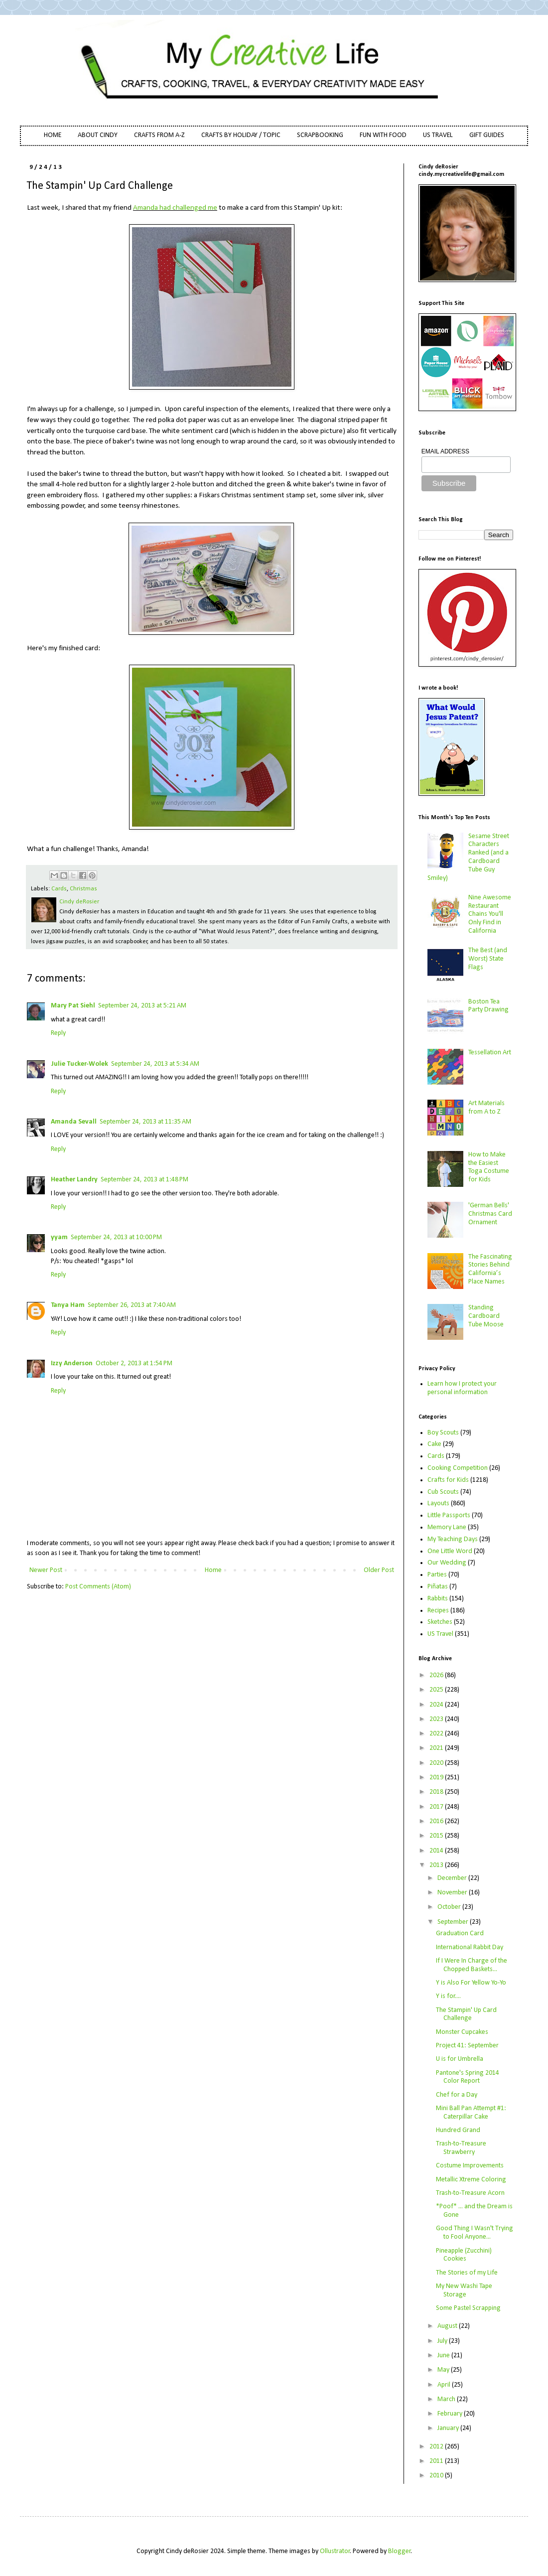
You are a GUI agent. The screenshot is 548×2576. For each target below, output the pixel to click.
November (453, 1892)
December (452, 1878)
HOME (52, 135)
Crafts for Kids (448, 1480)
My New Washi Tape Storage (464, 2290)
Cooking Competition (457, 1468)
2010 (437, 2475)
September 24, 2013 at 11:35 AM (145, 1122)
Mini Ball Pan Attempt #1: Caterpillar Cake (471, 2113)
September (453, 1922)
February (450, 2414)
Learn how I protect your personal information (462, 1388)
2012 (437, 2446)
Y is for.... (448, 1996)
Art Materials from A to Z (486, 1108)
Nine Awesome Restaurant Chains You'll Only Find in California (489, 914)
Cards (59, 889)
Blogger (399, 2551)
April (444, 2385)
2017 (437, 1807)
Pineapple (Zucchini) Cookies (464, 2255)
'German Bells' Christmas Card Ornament (490, 1214)
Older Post (379, 1570)
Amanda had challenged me (175, 208)
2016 (437, 1821)
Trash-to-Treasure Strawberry (461, 2148)
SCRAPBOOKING (320, 135)
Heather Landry (74, 1179)
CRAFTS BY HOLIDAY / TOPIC (240, 135)
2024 (437, 1705)
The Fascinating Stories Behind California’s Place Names (490, 1269)
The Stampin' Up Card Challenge (466, 2014)
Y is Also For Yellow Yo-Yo (471, 1983)
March (447, 2399)
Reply (58, 1033)
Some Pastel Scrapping (468, 2308)
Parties (437, 1574)
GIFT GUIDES (486, 135)
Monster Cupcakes (462, 2032)
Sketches (439, 1622)
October (449, 1907)
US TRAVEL (438, 135)
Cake (434, 1444)
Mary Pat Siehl (73, 1005)
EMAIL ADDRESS (445, 451)
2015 (437, 1836)
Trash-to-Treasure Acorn (470, 2193)
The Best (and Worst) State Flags (487, 959)
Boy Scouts (443, 1432)
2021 (437, 1748)
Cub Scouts (443, 1492)
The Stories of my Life (467, 2273)
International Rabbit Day (469, 1947)
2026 (437, 1675)
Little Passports (448, 1515)
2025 (437, 1690)
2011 (437, 2461)
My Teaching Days (452, 1539)
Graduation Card (460, 1933)
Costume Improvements (470, 2165)
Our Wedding (446, 1563)
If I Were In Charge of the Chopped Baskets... (471, 1965)
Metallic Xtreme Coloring (471, 2179)
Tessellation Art (489, 1052)
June (444, 2355)
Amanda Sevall (74, 1122)
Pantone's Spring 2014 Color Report (467, 2077)
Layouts (438, 1503)
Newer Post (45, 1570)
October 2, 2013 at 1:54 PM (134, 1363)
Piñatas (437, 1586)
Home (213, 1570)
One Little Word (449, 1551)
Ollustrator (335, 2551)
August (448, 2326)
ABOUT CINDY (98, 135)
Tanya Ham (68, 1305)
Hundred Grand (458, 2130)
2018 (437, 1792)
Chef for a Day (456, 2095)
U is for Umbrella (459, 2059)
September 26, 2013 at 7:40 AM (132, 1305)
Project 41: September (467, 2045)
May (444, 2370)
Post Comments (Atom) (98, 1586)
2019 (437, 1777)
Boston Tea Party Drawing (488, 1006)
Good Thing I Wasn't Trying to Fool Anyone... (474, 2233)
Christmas (83, 889)
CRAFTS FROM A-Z (159, 135)
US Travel (440, 1634)
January (448, 2428)
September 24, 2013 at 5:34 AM (155, 1064)
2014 (437, 1851)
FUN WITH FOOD (383, 135)
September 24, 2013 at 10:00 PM (116, 1237)
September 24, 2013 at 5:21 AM (142, 1005)
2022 (437, 1733)
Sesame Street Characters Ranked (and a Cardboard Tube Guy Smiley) (468, 857)
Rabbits (437, 1598)
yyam (59, 1237)
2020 (437, 1763)
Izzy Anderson (72, 1363)
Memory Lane (446, 1527)
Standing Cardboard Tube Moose (486, 1316)
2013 (437, 1865)
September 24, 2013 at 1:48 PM (144, 1179)
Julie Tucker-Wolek (79, 1064)
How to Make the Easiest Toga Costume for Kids (488, 1167)
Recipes (438, 1610)
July (443, 2341)
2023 (437, 1719)
